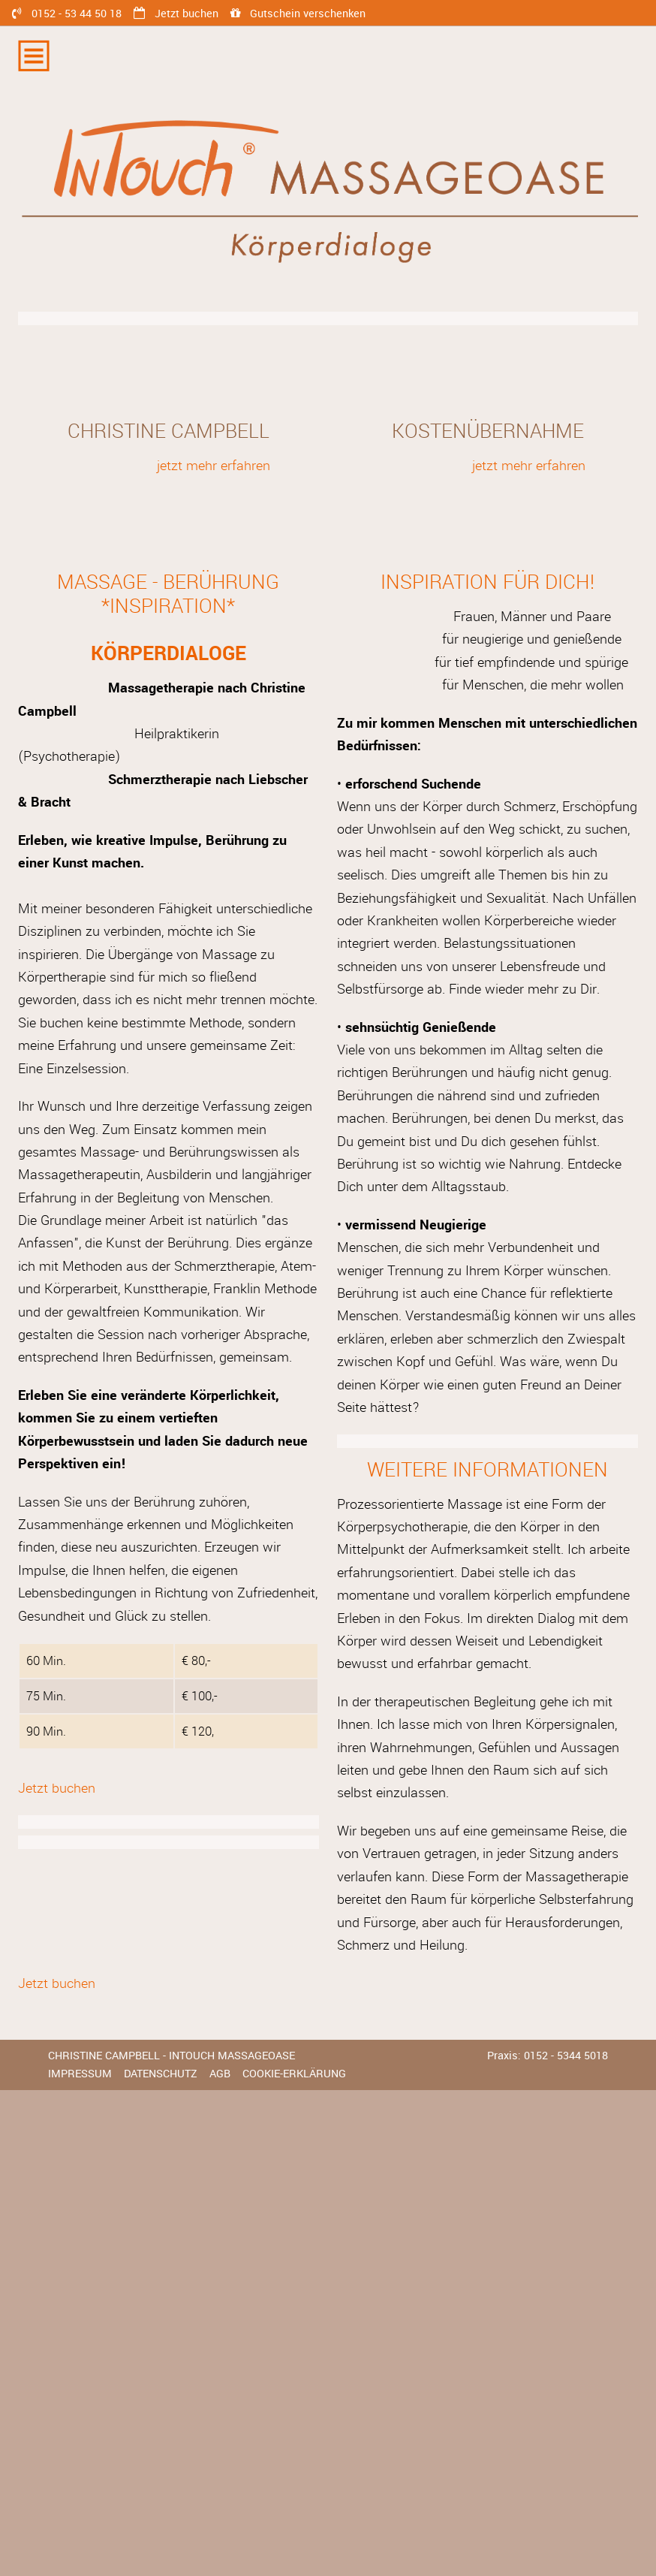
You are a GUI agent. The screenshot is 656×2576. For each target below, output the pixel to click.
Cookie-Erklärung (294, 2074)
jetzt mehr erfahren (213, 465)
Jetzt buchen (186, 14)
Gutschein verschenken (308, 14)
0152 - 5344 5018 (566, 2056)
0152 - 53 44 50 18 (77, 14)
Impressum (80, 2074)
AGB (219, 2074)
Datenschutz (160, 2074)
